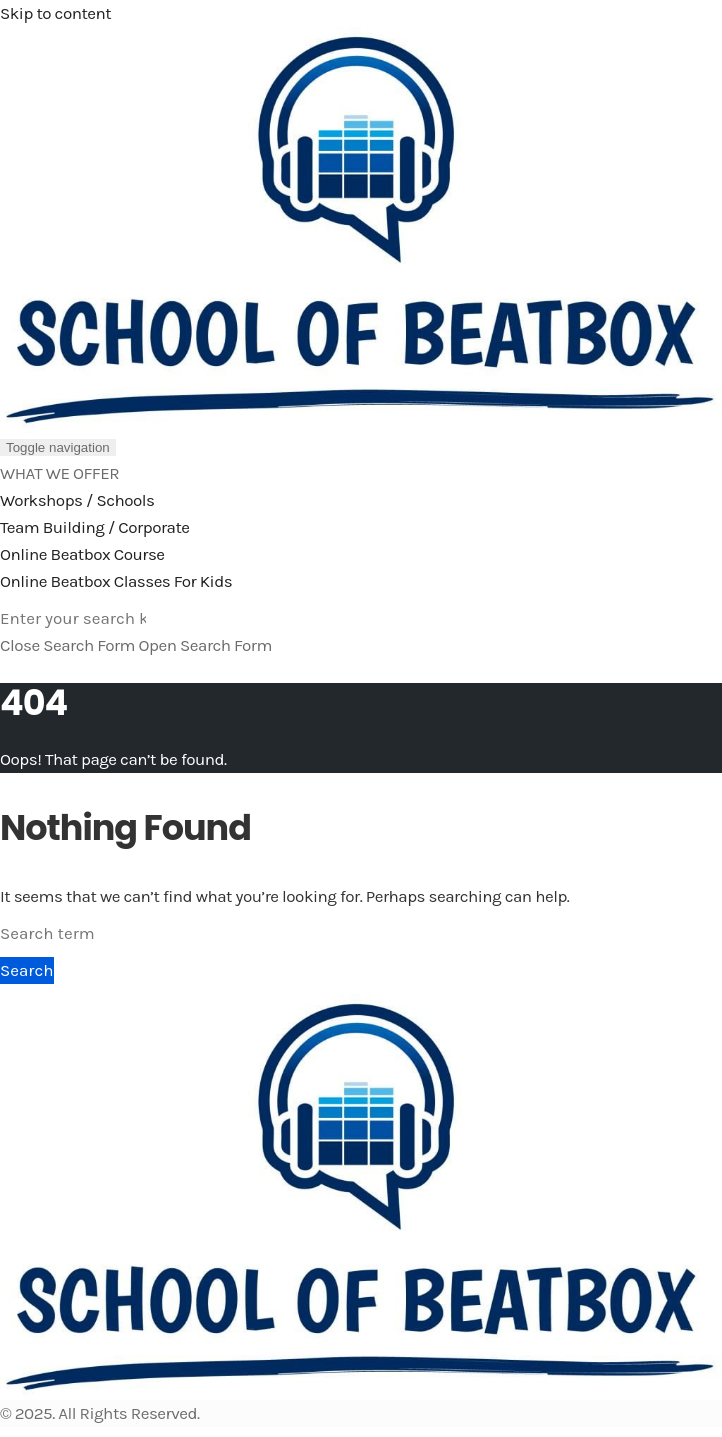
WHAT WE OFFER (59, 473)
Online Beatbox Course (82, 554)
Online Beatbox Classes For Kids (116, 581)
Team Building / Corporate (95, 527)
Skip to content (55, 13)
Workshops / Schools (77, 500)
